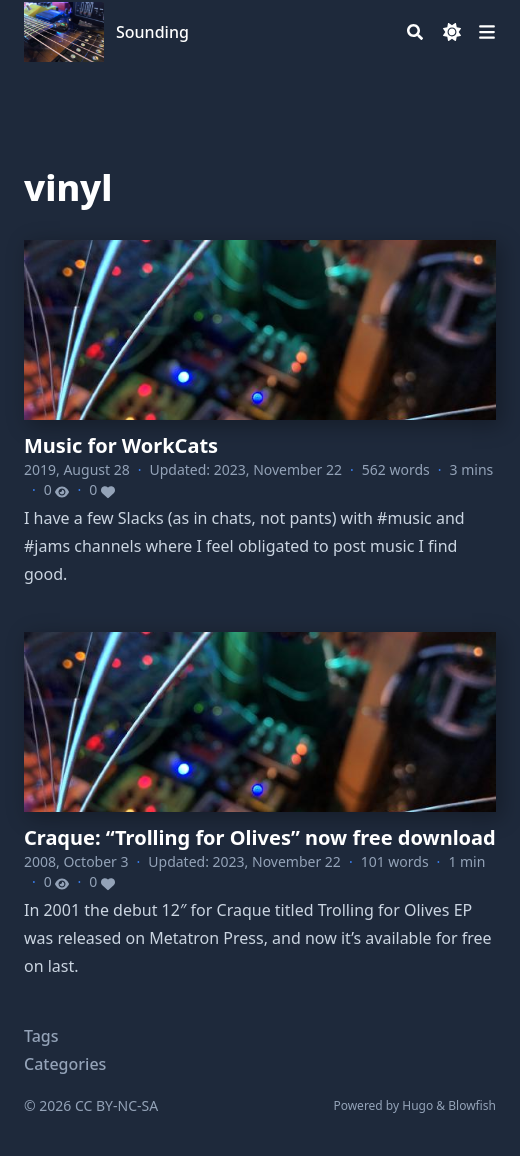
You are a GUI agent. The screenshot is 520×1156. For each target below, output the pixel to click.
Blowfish (472, 1105)
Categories (65, 1064)
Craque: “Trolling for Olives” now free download (260, 837)
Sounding (152, 32)
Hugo (417, 1105)
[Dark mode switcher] (452, 32)
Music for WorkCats (121, 445)
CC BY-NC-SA (116, 1105)
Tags (41, 1036)
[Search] (415, 32)
